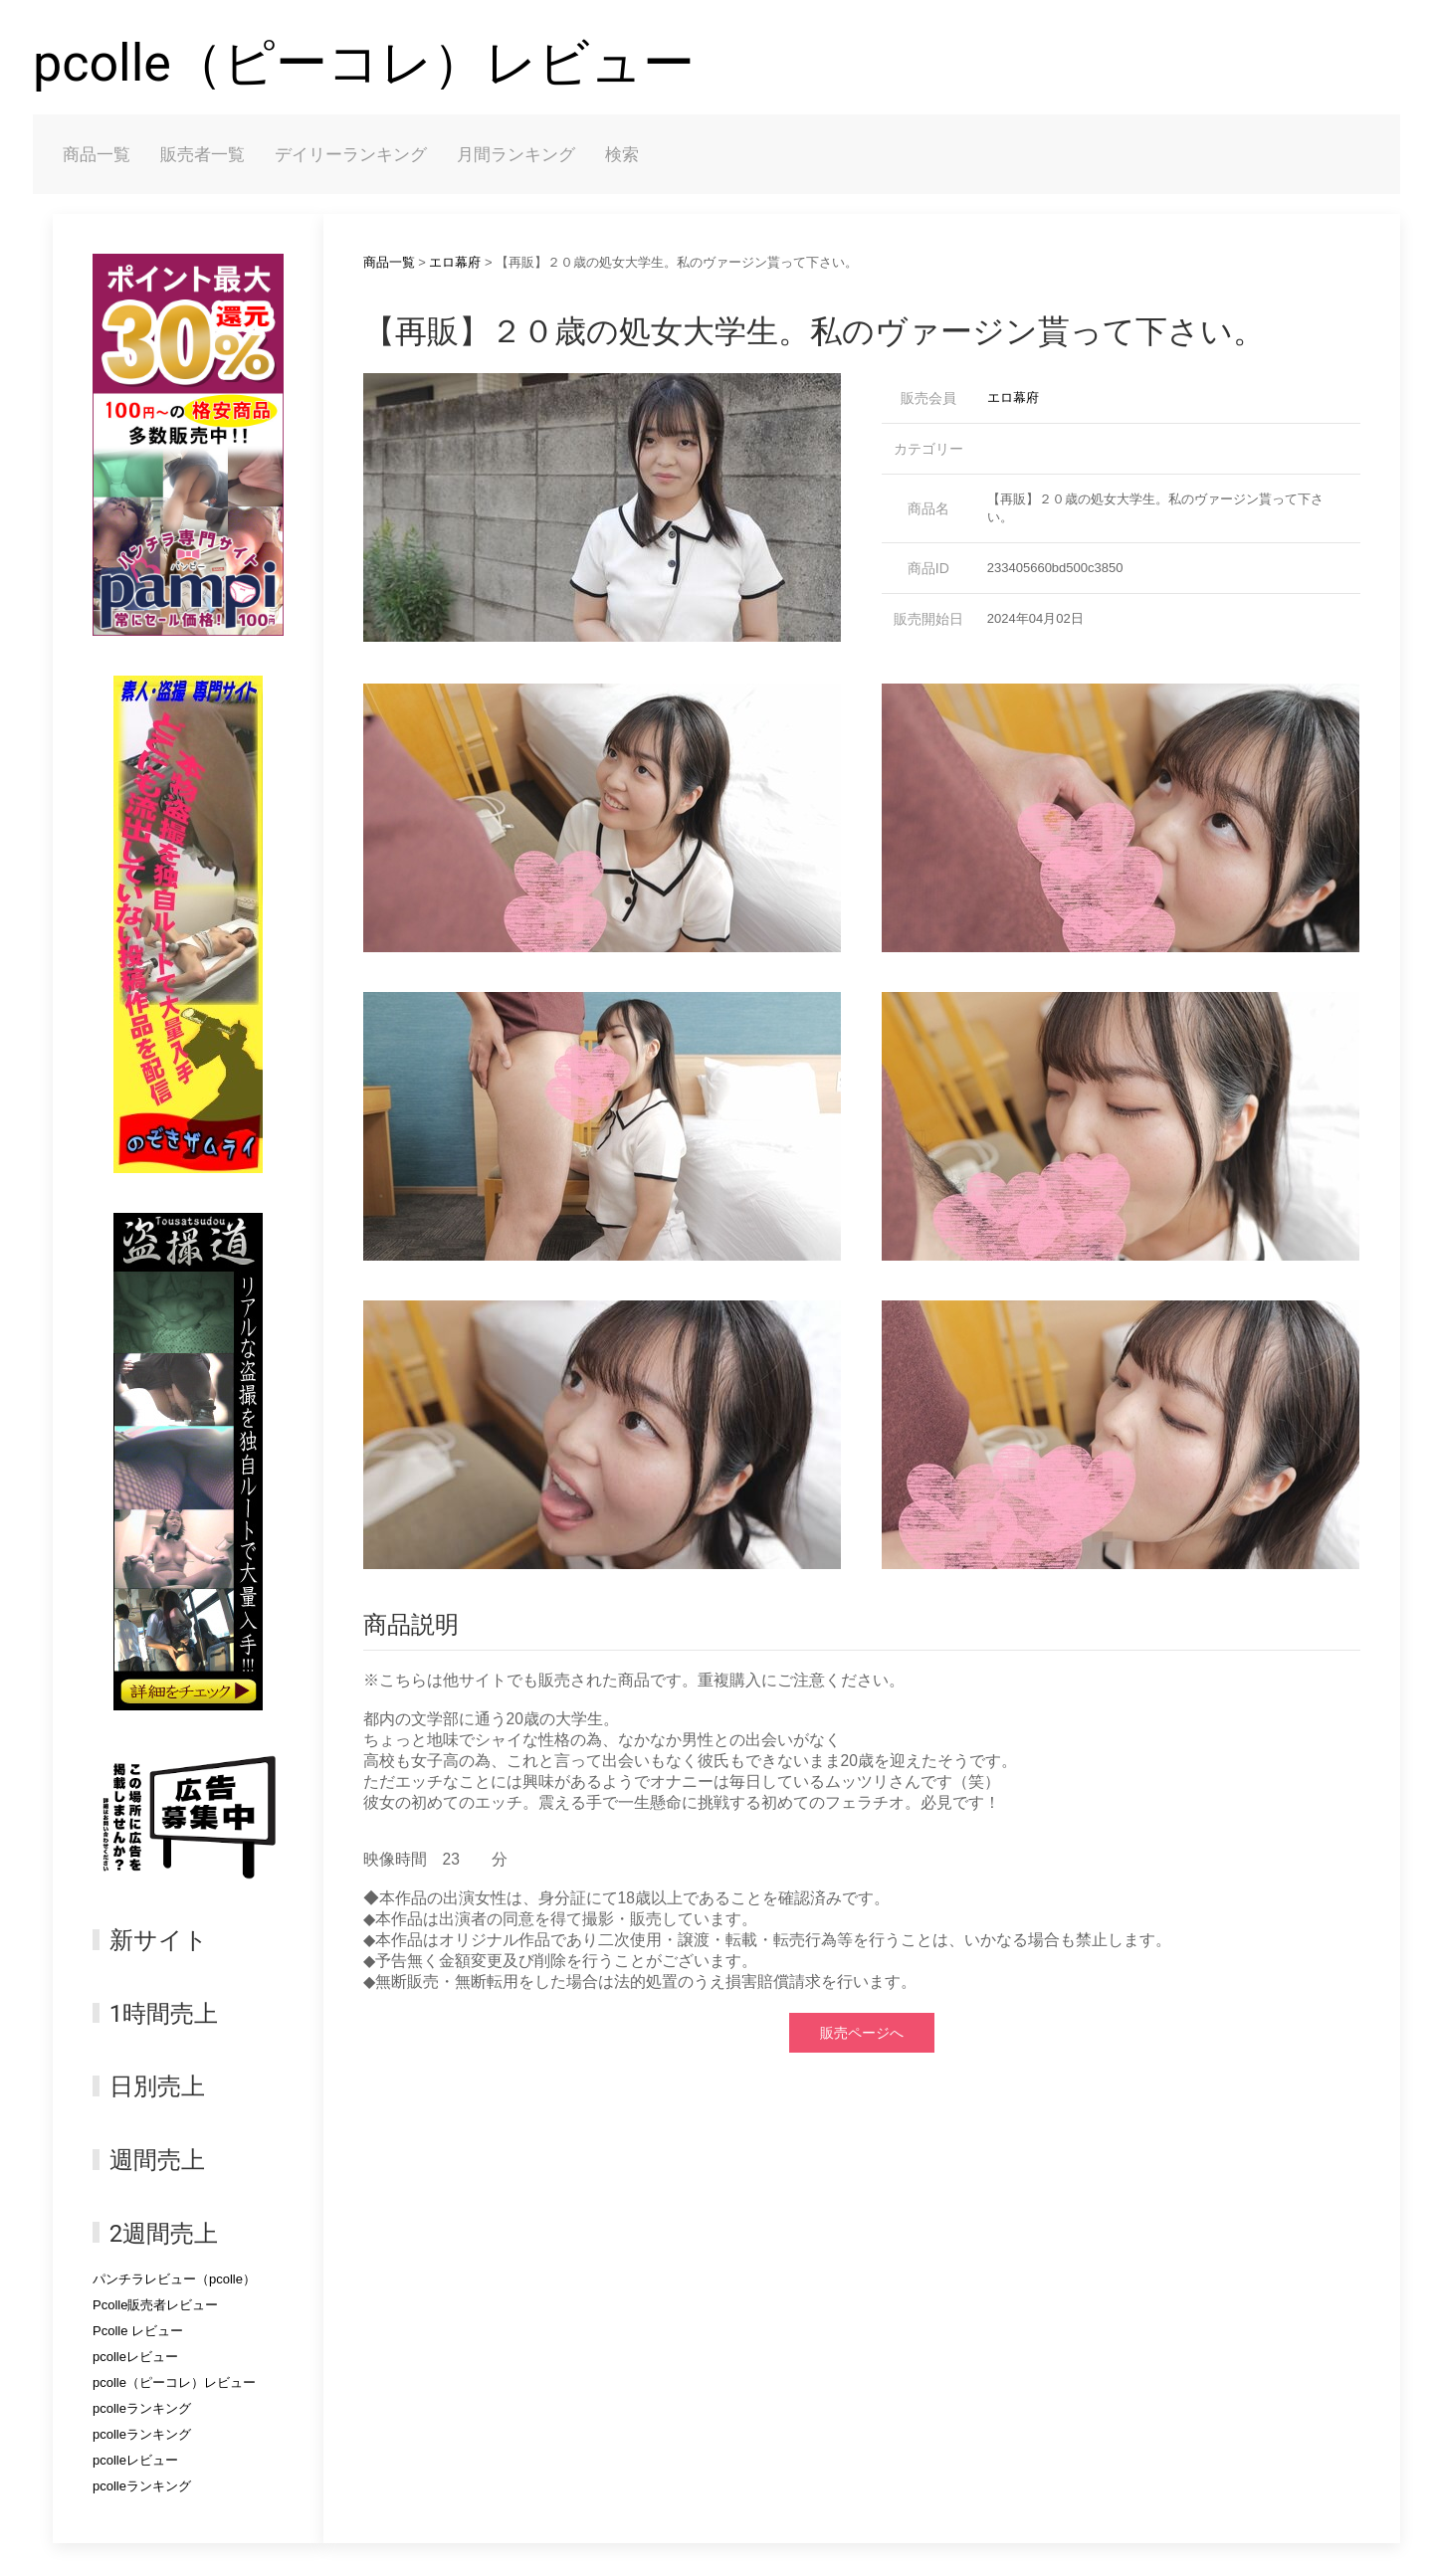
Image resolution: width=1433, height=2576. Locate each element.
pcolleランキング (142, 2408)
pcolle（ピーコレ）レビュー (364, 63)
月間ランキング (516, 154)
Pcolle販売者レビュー (155, 2304)
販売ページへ (862, 2033)
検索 (622, 154)
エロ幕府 (455, 262)
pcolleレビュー (135, 2356)
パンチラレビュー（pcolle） (174, 2279)
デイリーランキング (351, 154)
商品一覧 (96, 154)
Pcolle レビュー (138, 2330)
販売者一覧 (202, 154)
